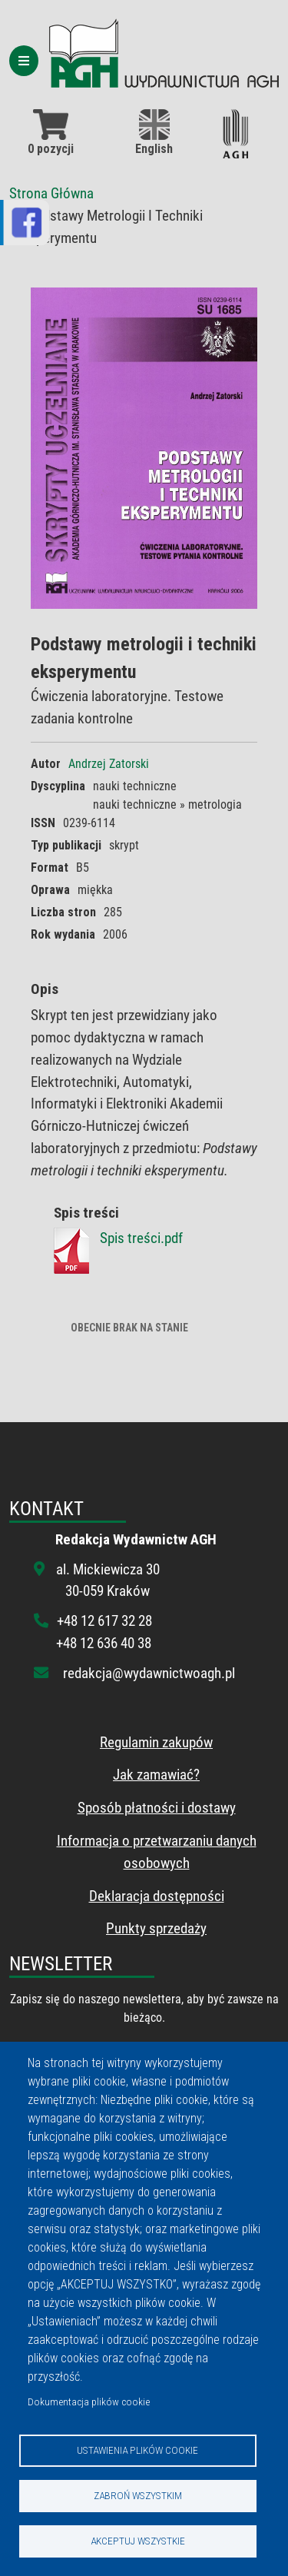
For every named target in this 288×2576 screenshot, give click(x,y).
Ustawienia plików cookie (137, 2450)
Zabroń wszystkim (138, 2495)
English (154, 132)
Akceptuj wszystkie (138, 2540)
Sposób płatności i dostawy (157, 1807)
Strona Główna (51, 193)
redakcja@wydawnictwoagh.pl (149, 1673)
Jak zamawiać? (156, 1774)
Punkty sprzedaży (156, 1928)
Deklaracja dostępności (156, 1896)
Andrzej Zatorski (108, 763)
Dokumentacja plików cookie (89, 2401)
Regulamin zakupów (156, 1742)
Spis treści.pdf (141, 1238)
